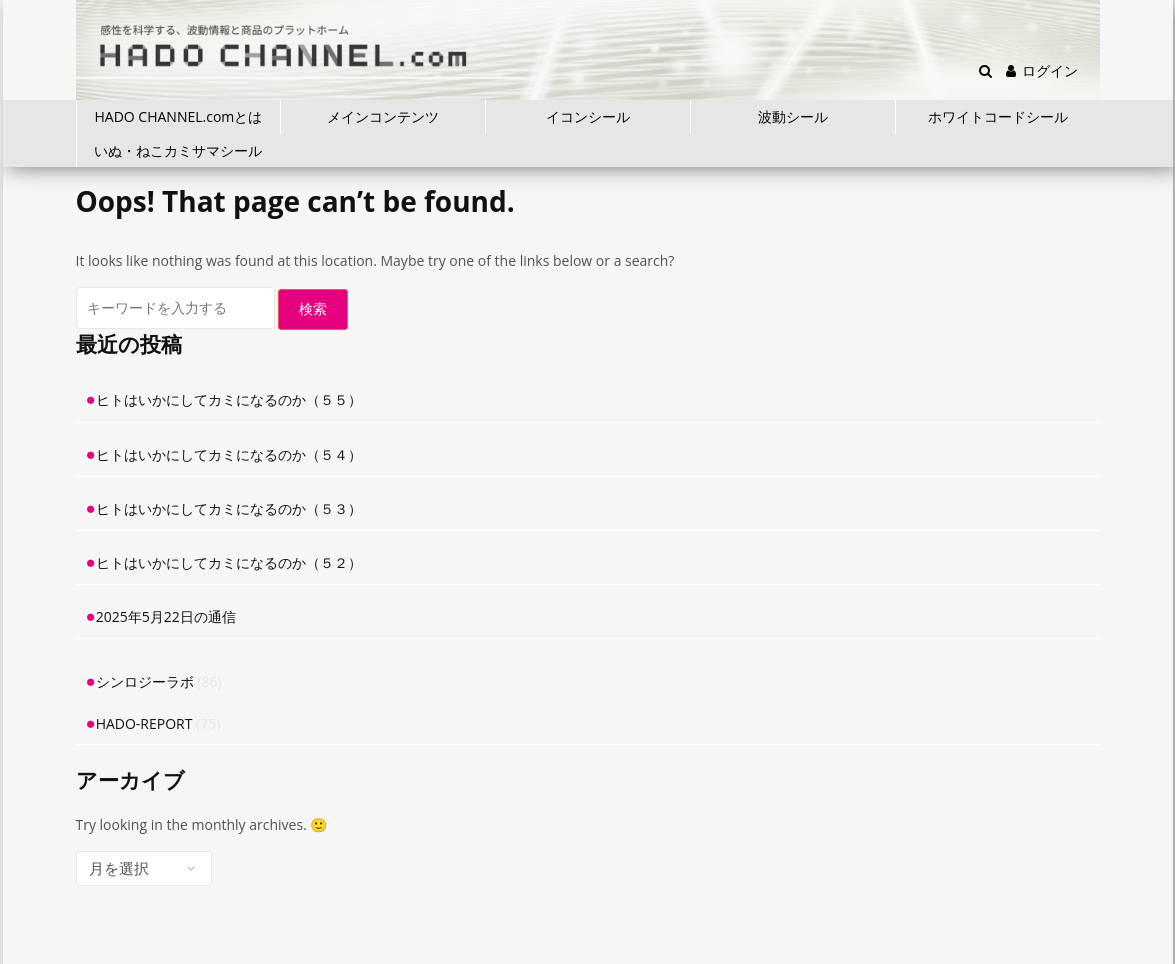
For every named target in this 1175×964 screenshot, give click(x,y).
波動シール (793, 116)
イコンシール (588, 116)
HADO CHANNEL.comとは (179, 116)
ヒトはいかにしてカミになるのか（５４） (229, 454)
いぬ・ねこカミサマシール (178, 150)
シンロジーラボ (145, 681)
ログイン (1042, 70)
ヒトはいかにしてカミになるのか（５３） (229, 508)
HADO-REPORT (144, 723)
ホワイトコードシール (998, 116)
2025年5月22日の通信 (166, 616)
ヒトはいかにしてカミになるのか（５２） (229, 562)
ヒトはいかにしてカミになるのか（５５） (229, 399)
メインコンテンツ (383, 116)
